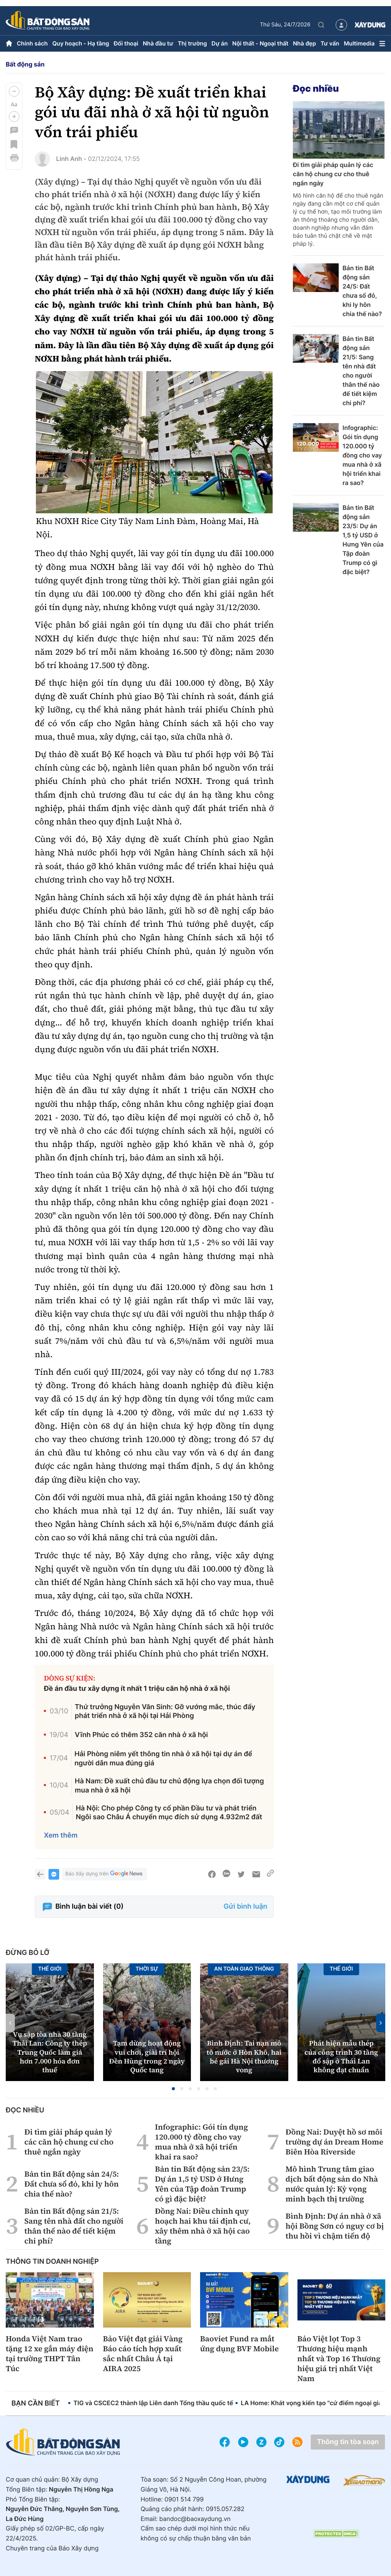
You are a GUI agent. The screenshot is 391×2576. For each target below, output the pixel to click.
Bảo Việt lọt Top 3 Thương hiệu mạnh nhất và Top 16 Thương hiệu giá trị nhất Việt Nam (339, 2358)
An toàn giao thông (244, 1969)
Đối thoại (126, 43)
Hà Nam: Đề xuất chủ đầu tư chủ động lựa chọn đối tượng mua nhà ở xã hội (169, 1785)
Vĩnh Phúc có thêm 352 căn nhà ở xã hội (141, 1735)
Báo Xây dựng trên (104, 1874)
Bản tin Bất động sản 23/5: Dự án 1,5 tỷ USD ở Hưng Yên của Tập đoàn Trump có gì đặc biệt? (363, 540)
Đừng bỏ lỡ (27, 1953)
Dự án (220, 43)
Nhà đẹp (304, 43)
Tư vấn (330, 43)
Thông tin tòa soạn (348, 2442)
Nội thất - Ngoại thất (260, 43)
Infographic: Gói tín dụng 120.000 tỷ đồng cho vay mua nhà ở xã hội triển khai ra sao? (362, 455)
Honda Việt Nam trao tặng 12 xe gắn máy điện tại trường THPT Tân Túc (49, 2353)
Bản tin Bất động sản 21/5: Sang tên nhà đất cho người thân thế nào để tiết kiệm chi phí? (361, 371)
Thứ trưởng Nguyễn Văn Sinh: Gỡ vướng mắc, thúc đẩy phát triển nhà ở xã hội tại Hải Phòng (165, 1711)
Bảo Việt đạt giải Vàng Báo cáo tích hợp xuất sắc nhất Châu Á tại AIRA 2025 (143, 2353)
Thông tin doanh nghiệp (52, 2262)
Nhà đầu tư (158, 43)
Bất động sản (25, 64)
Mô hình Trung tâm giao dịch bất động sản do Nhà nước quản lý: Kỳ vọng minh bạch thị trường (332, 2184)
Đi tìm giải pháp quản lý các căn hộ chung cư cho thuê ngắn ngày (333, 174)
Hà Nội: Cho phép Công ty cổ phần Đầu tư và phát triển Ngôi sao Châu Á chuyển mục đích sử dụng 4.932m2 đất (169, 1812)
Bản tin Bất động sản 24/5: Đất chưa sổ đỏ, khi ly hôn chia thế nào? (362, 291)
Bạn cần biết (35, 2403)
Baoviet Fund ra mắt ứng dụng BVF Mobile (239, 2343)
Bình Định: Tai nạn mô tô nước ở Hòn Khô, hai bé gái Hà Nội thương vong (244, 2057)
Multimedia (359, 43)
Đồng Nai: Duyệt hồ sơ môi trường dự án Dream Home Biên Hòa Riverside (334, 2142)
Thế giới (341, 1969)
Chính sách (32, 43)
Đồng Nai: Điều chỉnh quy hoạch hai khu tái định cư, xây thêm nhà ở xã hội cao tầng (203, 2226)
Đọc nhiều (316, 88)
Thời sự (147, 1969)
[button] (14, 91)
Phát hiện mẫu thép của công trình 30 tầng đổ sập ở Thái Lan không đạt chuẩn (341, 2057)
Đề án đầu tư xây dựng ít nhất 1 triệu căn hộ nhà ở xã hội (137, 1689)
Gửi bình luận (245, 1907)
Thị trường (192, 43)
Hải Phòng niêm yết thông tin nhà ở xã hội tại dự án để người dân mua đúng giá (163, 1758)
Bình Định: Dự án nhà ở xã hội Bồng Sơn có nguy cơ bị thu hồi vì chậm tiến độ (335, 2226)
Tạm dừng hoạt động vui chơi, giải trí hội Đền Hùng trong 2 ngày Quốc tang (147, 2057)
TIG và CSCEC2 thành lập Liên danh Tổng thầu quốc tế (153, 2403)
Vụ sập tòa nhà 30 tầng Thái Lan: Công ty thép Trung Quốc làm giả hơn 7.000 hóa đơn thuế (50, 2052)
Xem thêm (61, 1835)
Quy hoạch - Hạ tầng (80, 43)
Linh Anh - (71, 158)
